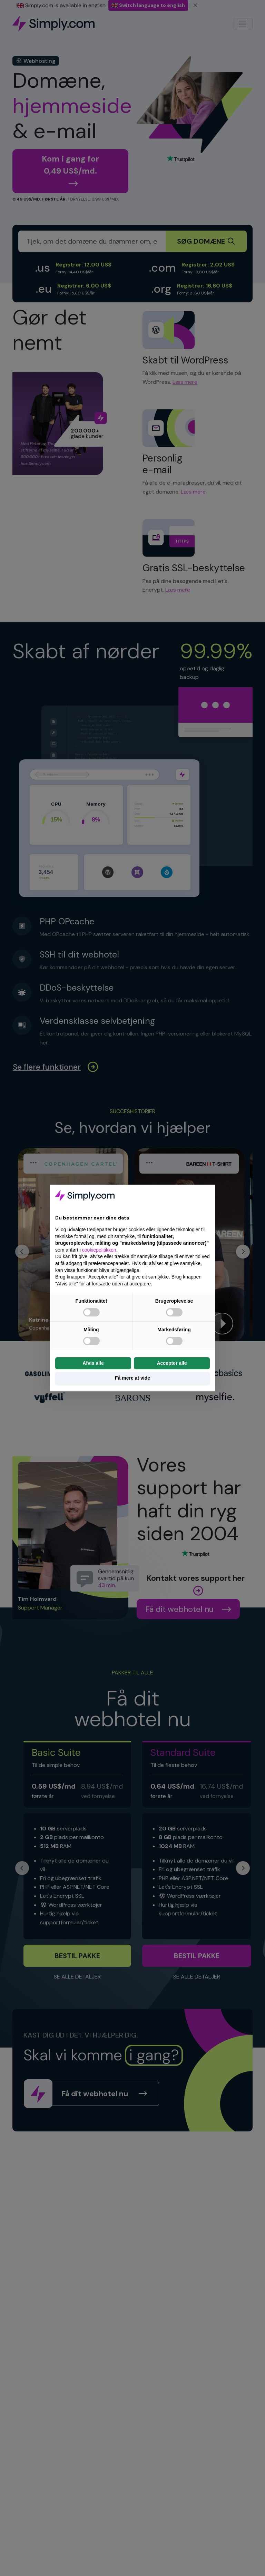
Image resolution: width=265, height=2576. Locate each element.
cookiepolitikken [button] (99, 1250)
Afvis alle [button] (93, 1363)
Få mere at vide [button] (132, 1378)
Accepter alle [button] (172, 1363)
